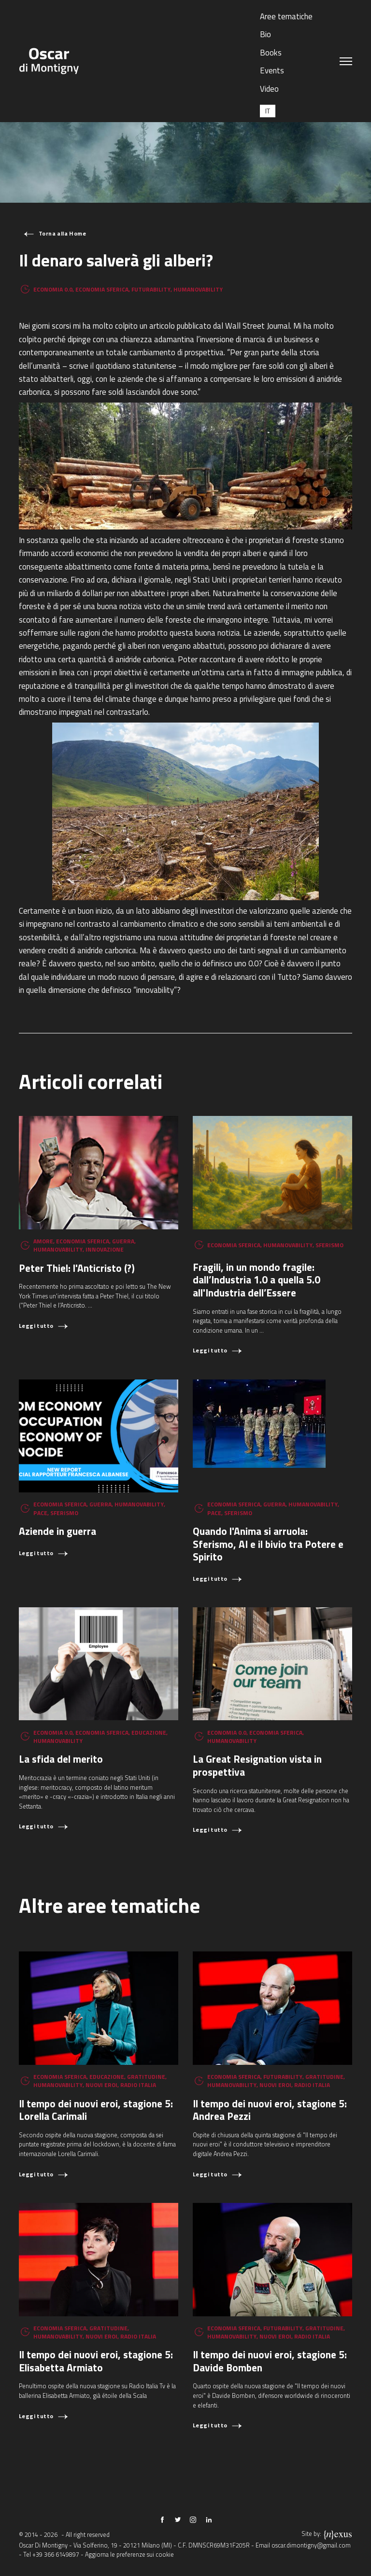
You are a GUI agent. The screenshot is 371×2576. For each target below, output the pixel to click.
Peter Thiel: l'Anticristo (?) (77, 1268)
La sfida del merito (61, 1759)
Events (272, 70)
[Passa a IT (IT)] (267, 110)
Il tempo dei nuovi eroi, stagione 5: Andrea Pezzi (270, 2110)
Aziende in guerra (57, 1531)
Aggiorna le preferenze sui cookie (129, 2554)
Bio (265, 34)
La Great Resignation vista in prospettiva (257, 1765)
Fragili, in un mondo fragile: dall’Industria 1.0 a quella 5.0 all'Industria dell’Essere (256, 1279)
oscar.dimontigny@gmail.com (311, 2545)
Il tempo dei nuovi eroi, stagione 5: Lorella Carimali (96, 2110)
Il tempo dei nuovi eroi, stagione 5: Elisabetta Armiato (96, 2361)
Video (269, 89)
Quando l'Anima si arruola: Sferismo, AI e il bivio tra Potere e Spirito (268, 1543)
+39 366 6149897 (55, 2554)
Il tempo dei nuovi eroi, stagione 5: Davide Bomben (270, 2361)
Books (271, 52)
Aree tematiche (286, 16)
